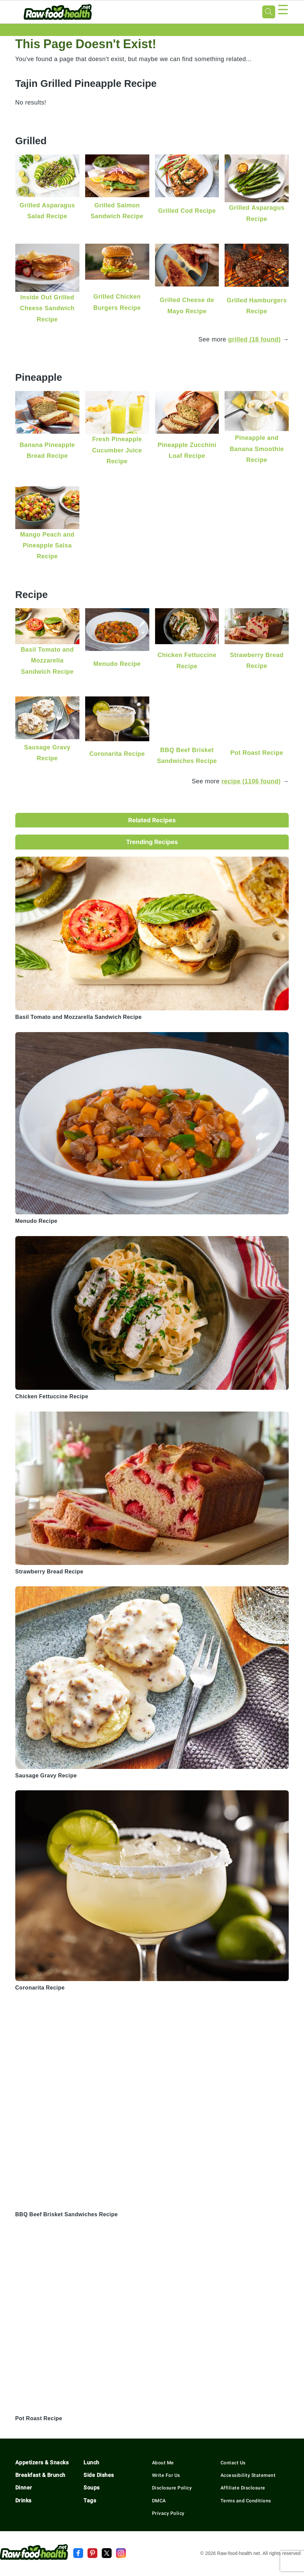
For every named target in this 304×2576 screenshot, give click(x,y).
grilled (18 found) (254, 339)
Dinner (23, 2487)
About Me (163, 2462)
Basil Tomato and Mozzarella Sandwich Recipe (47, 660)
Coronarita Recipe (117, 753)
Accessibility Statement (248, 2475)
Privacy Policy (168, 2513)
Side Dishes (98, 2475)
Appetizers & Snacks (42, 2462)
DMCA (159, 2500)
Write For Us (166, 2475)
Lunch (91, 2462)
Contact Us (233, 2462)
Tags (89, 2500)
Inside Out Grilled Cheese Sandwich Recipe (47, 308)
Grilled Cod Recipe (187, 210)
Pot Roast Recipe (256, 752)
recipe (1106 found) (251, 781)
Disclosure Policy (172, 2487)
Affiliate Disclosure (243, 2487)
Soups (91, 2487)
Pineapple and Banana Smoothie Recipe (257, 448)
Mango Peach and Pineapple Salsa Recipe (47, 545)
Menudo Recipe (117, 663)
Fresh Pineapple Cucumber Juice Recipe (117, 450)
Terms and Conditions (246, 2500)
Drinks (23, 2500)
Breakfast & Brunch (40, 2475)
